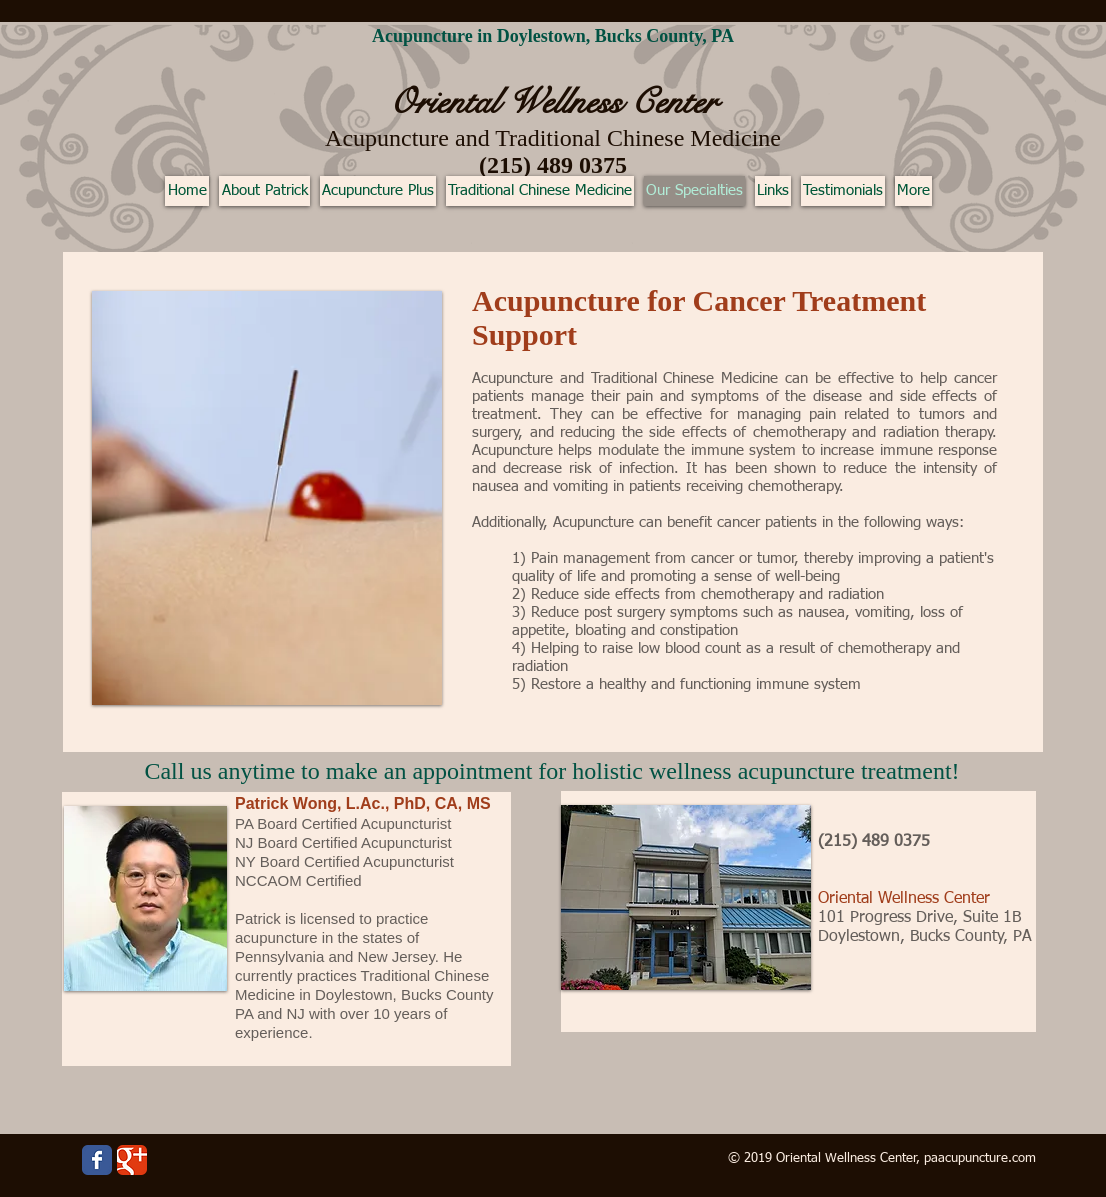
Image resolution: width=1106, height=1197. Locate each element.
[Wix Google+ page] (132, 1160)
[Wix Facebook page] (97, 1160)
